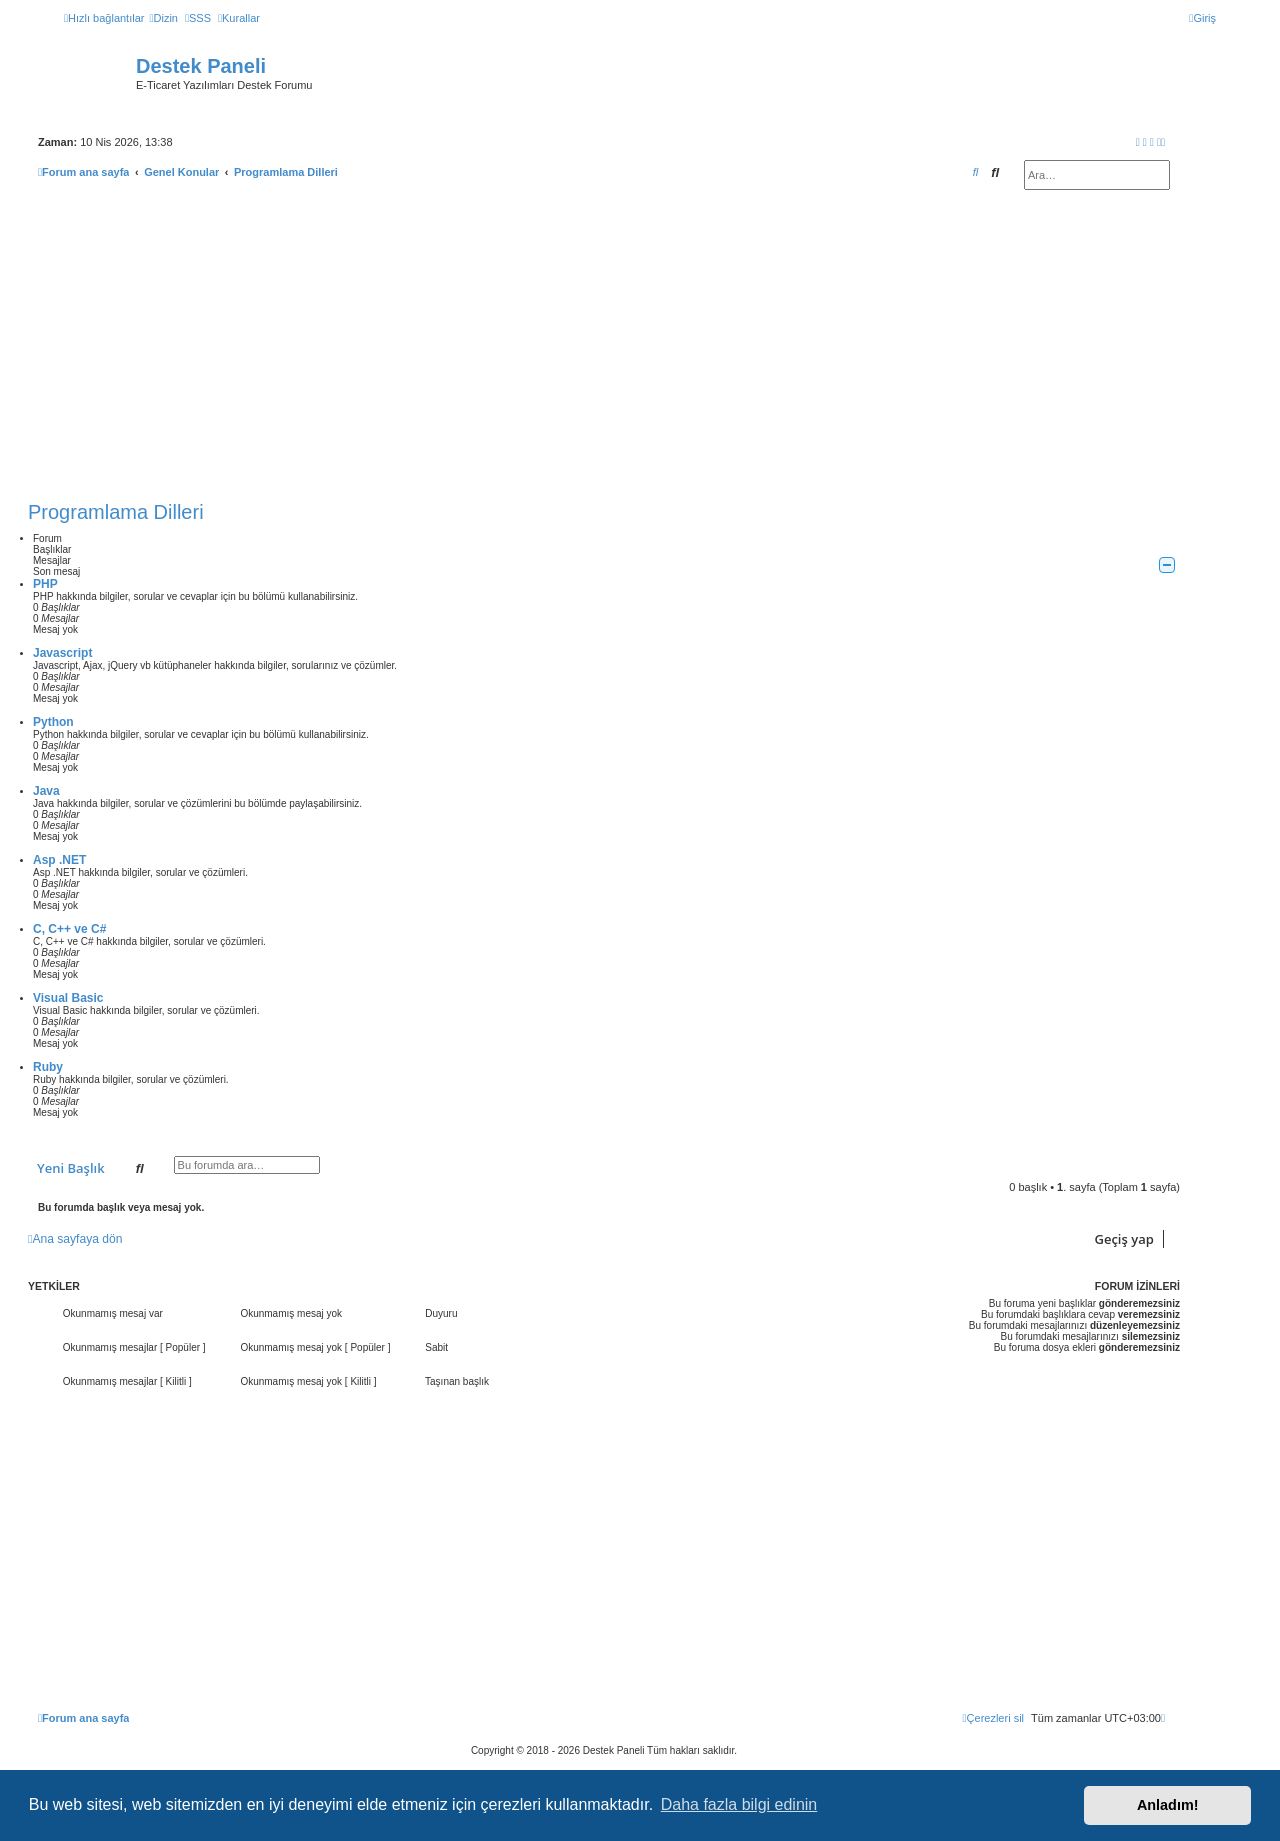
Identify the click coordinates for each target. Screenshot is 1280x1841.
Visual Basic (68, 998)
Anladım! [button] (1168, 1805)
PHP (45, 584)
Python (53, 722)
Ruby (48, 1067)
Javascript (62, 653)
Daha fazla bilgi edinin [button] (739, 1804)
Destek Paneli (201, 66)
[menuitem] (163, 18)
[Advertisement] (604, 345)
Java (46, 791)
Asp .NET (59, 860)
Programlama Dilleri (116, 512)
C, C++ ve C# (69, 929)
